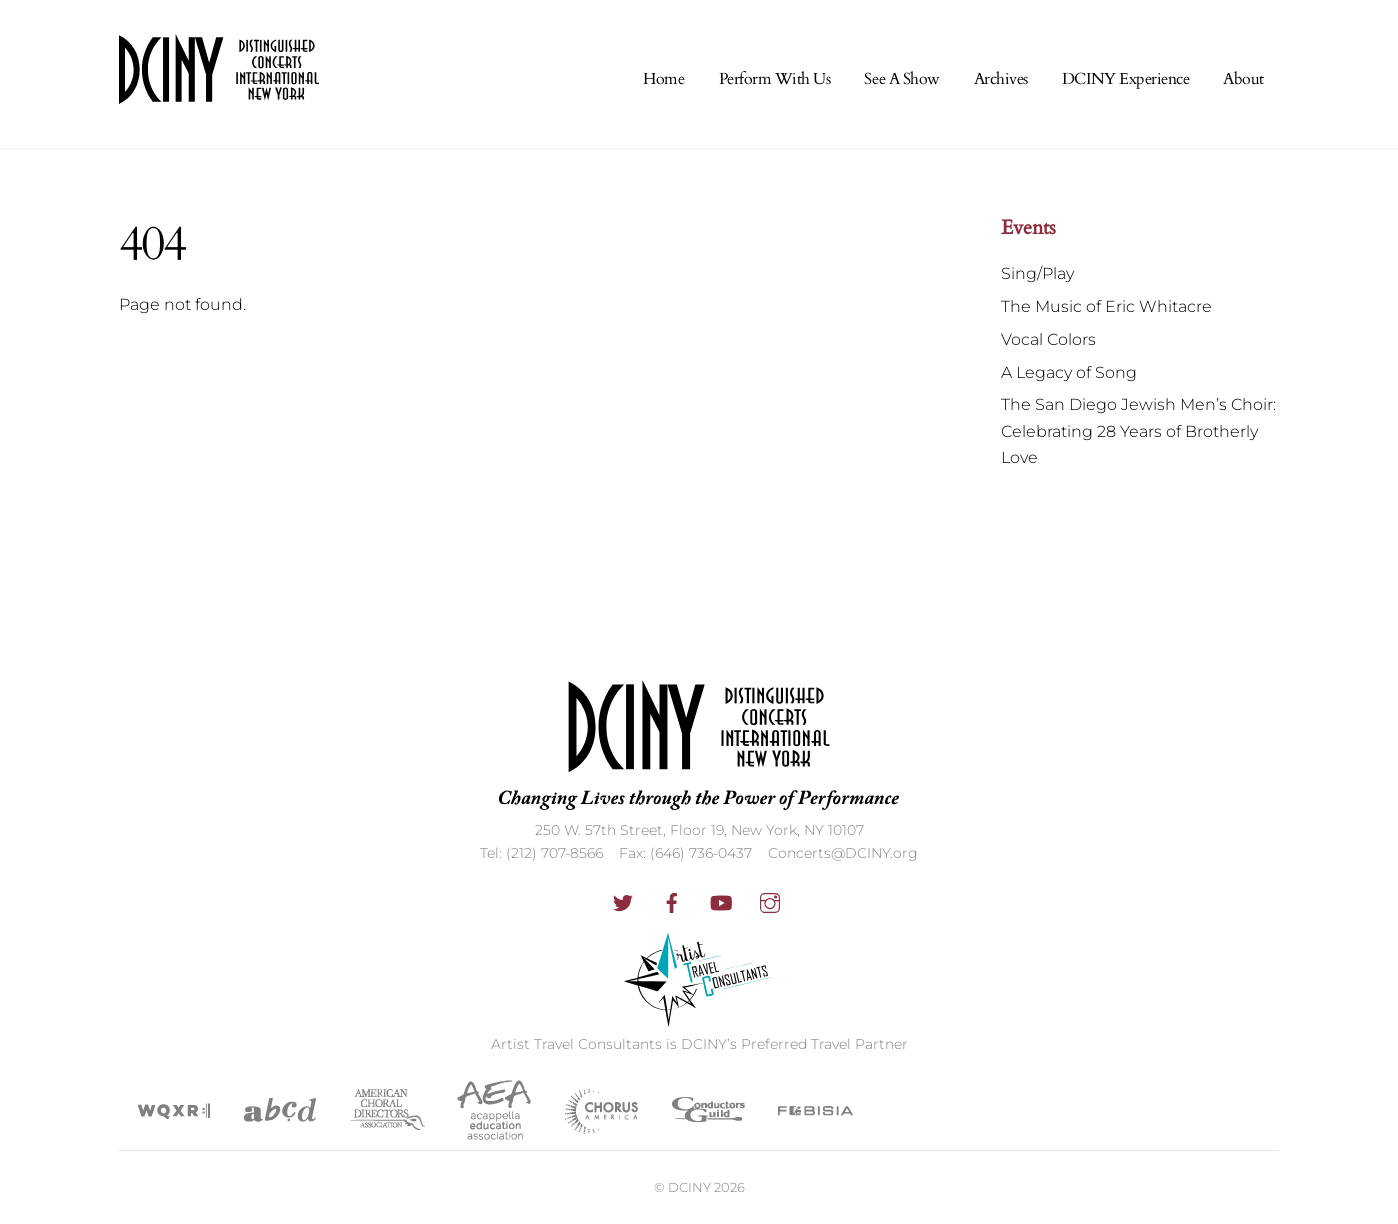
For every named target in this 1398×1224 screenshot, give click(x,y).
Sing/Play (1037, 273)
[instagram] (770, 901)
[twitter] (623, 901)
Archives (1001, 79)
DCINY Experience (1125, 79)
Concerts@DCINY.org (843, 853)
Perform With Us (775, 79)
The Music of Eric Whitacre (1106, 306)
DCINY (689, 1187)
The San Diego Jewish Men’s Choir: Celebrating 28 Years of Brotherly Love (1138, 431)
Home (663, 79)
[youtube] (721, 901)
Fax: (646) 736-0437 (685, 853)
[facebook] (672, 901)
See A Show (901, 79)
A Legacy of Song (1069, 372)
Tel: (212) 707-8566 (541, 853)
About (1243, 79)
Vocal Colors (1048, 339)
